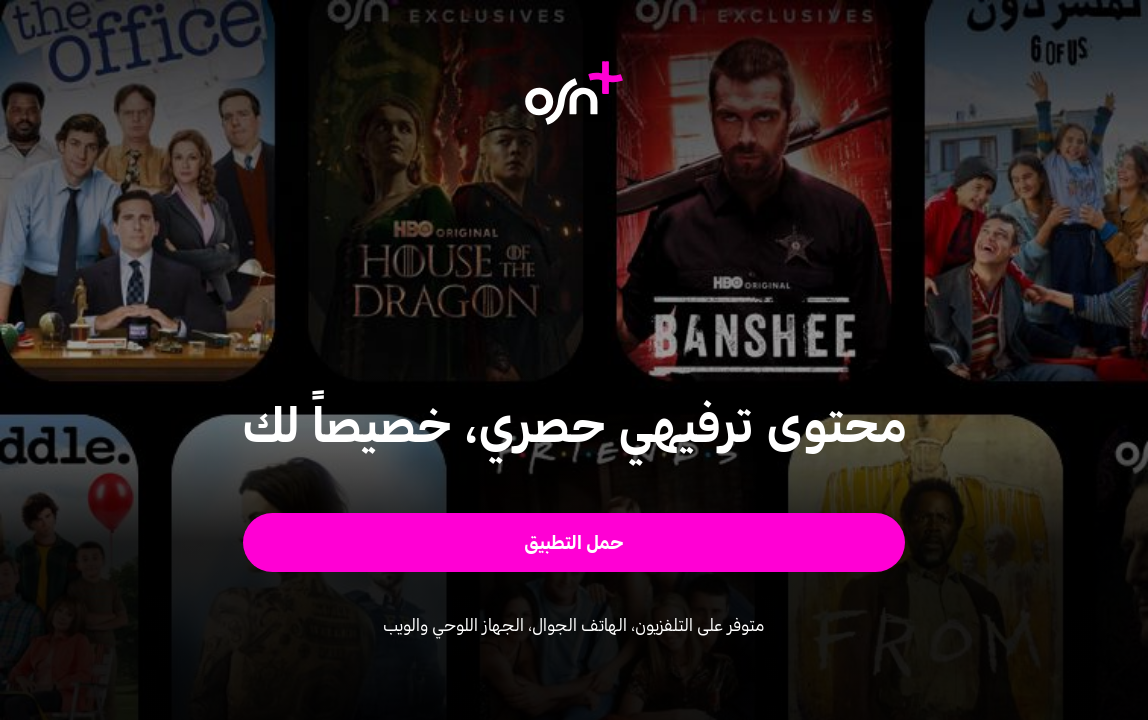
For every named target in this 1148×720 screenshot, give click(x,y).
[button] (574, 542)
